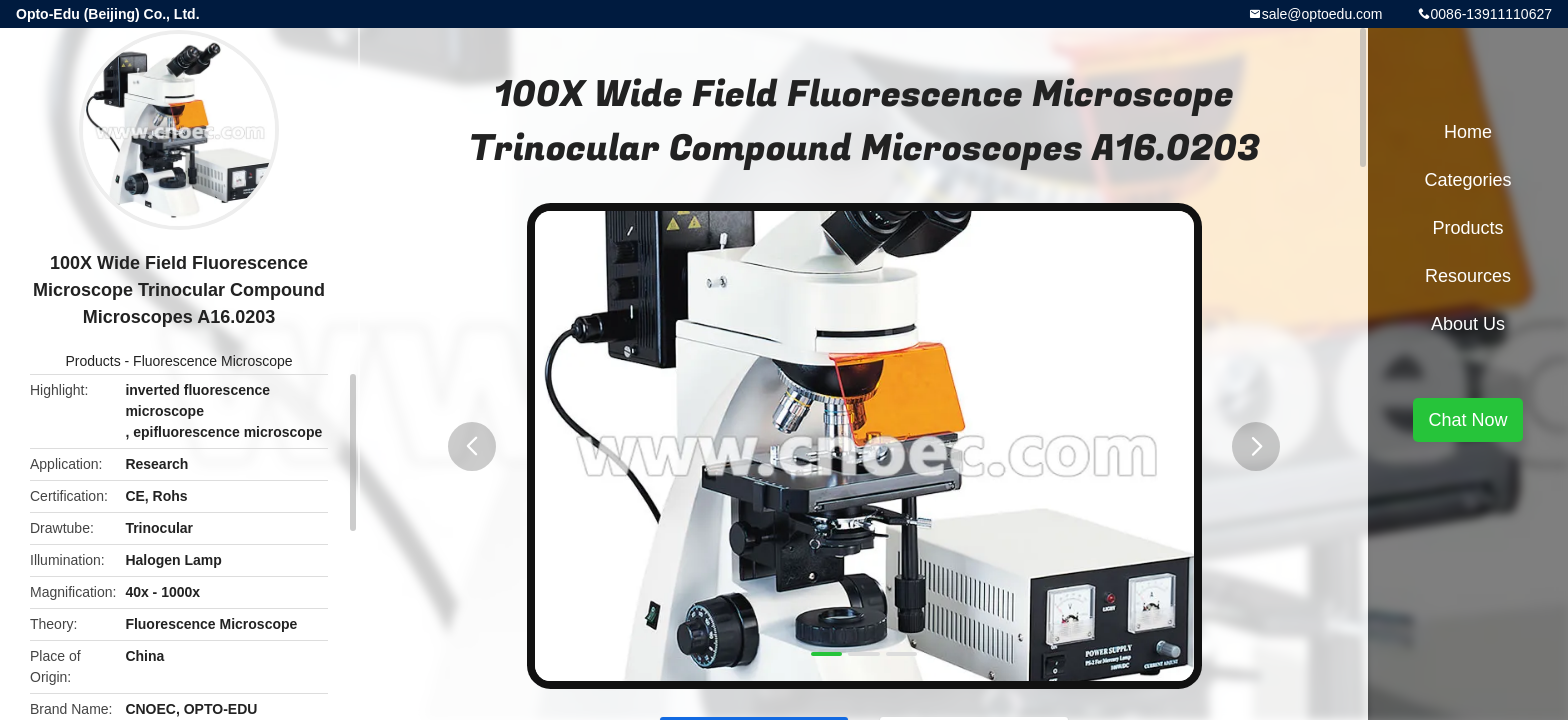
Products (92, 361)
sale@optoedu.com (1322, 14)
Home (1468, 132)
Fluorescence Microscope (213, 361)
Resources (1468, 276)
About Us (1468, 324)
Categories (1467, 180)
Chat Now (1467, 420)
